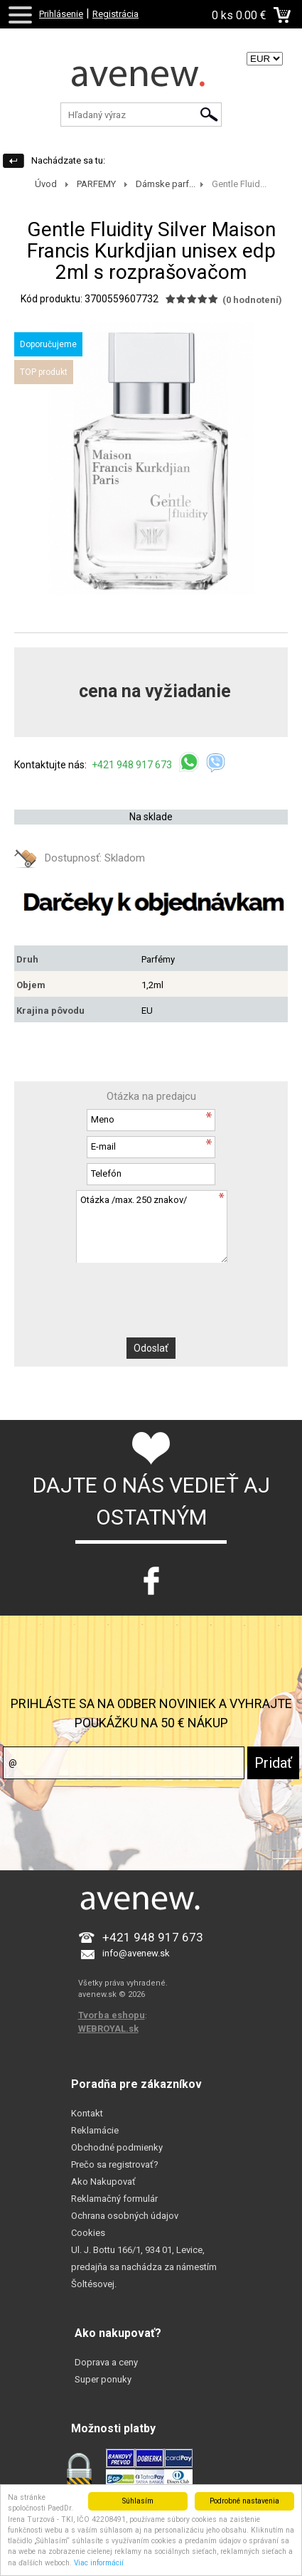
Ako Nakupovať (103, 2181)
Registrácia (115, 14)
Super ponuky (103, 2379)
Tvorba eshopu (111, 2015)
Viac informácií (99, 2563)
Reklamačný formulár (114, 2198)
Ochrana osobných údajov (124, 2215)
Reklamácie (95, 2130)
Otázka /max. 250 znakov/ (151, 1226)
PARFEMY (96, 184)
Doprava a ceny (106, 2362)
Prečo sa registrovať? (114, 2164)
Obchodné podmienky (117, 2147)
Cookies (88, 2232)
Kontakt (87, 2113)
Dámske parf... (165, 184)
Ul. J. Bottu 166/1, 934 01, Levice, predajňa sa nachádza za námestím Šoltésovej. (144, 2266)
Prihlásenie (61, 14)
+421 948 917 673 (133, 764)
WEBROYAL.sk (108, 2028)
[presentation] (151, 1290)
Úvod (46, 184)
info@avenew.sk (136, 1953)
